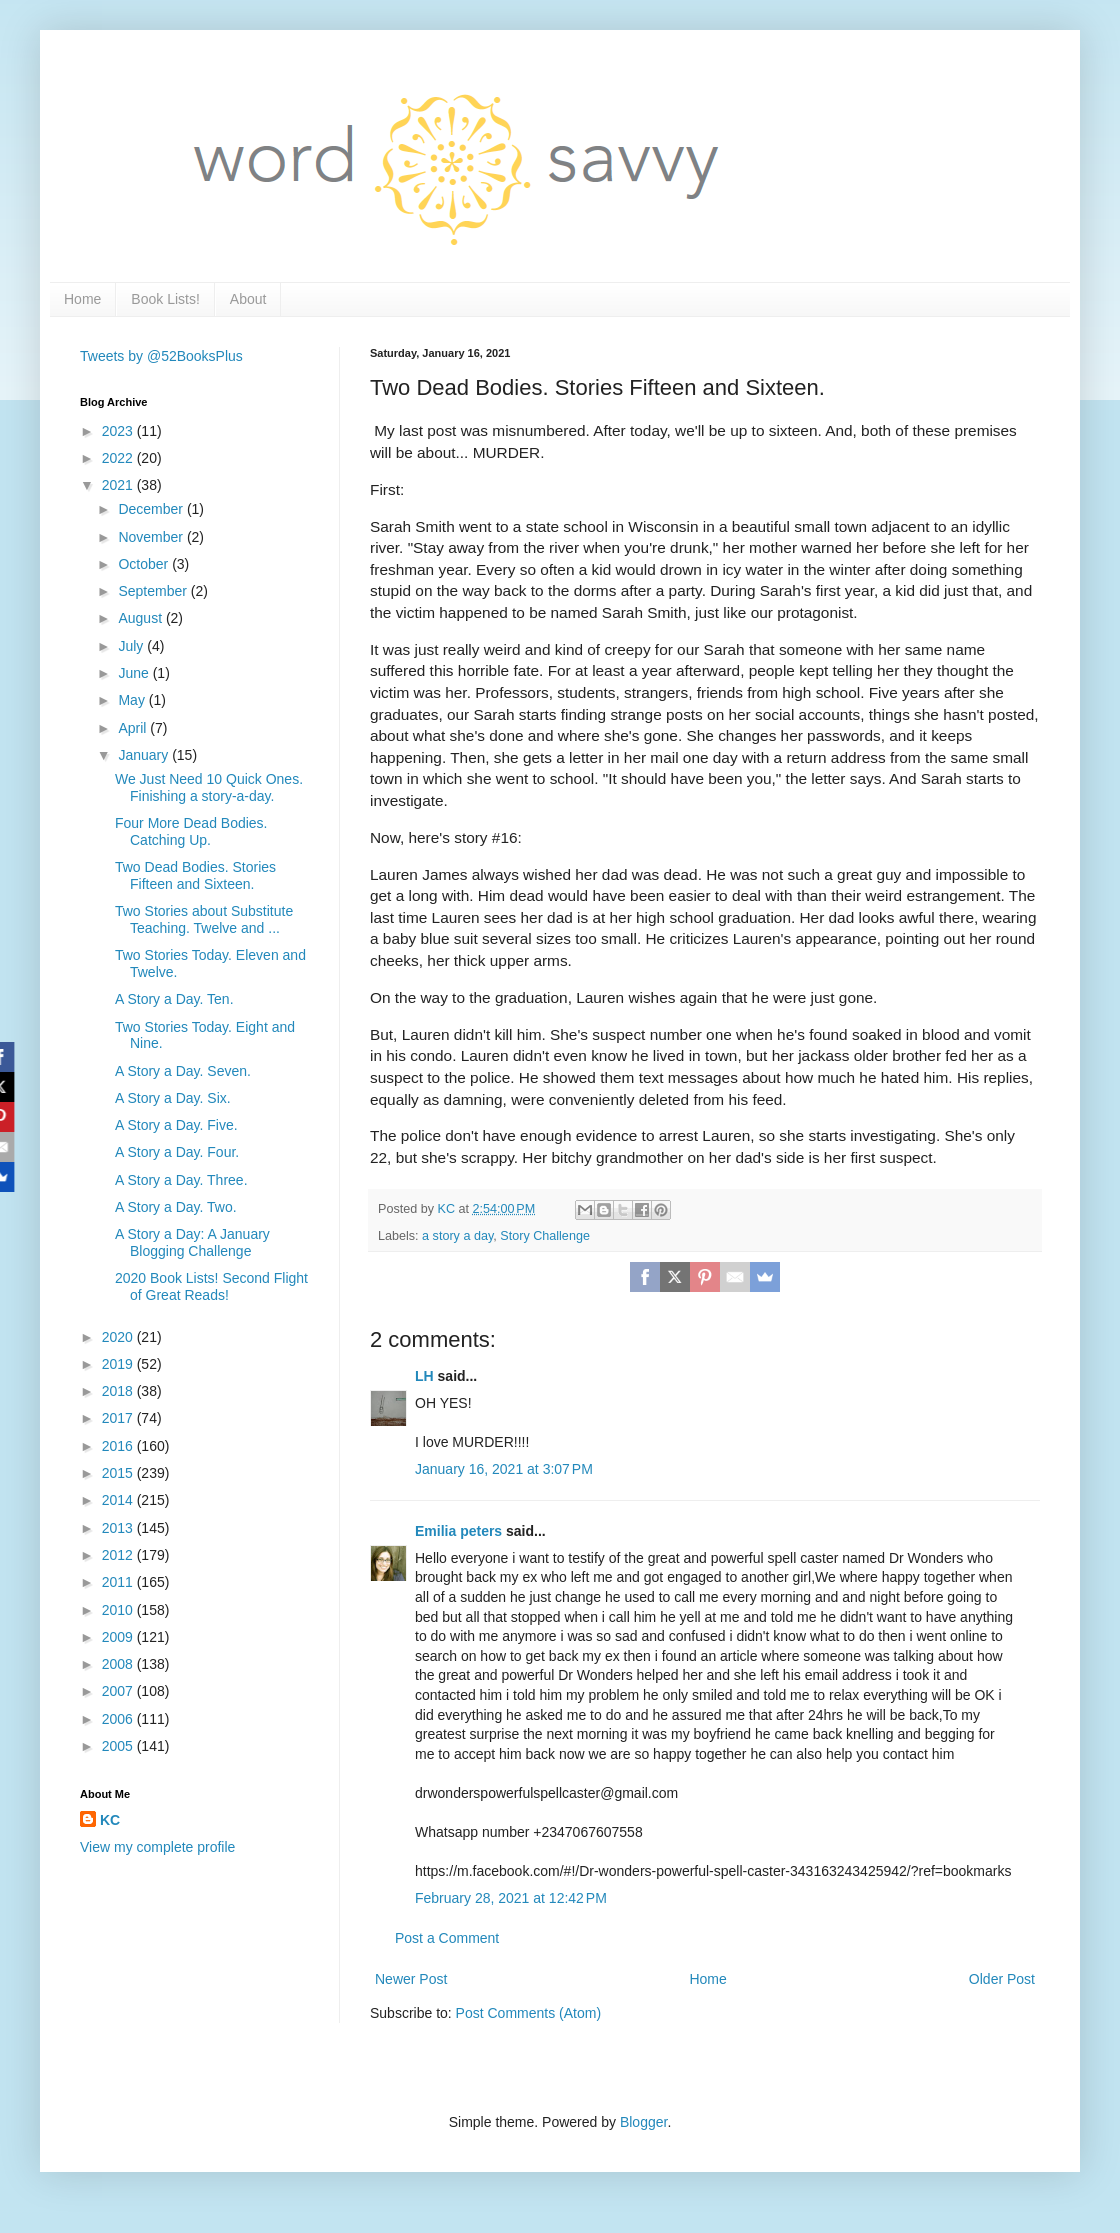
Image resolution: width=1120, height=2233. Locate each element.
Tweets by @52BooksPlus (161, 356)
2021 (119, 485)
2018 (119, 1391)
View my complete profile (157, 1847)
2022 (119, 458)
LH (424, 1376)
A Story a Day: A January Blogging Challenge (192, 1242)
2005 (119, 1746)
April (134, 728)
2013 (119, 1528)
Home (82, 299)
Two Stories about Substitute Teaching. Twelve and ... (204, 919)
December (152, 509)
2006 (119, 1719)
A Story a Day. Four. (177, 1152)
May (133, 700)
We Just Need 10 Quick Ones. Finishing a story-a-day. (209, 787)
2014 (119, 1500)
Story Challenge (545, 1236)
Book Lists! (165, 299)
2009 (119, 1637)
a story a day (457, 1236)
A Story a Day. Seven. (183, 1071)
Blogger (643, 2122)
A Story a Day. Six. (173, 1098)
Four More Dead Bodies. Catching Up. (191, 831)
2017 (119, 1418)
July (132, 646)
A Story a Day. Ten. (174, 999)
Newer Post (411, 1979)
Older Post (1002, 1979)
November (152, 537)
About (248, 299)
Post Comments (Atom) (528, 2013)
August (141, 618)
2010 (119, 1610)
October (145, 564)
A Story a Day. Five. (176, 1125)
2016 (119, 1446)
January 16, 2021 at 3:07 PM (504, 1469)
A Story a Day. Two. (176, 1207)
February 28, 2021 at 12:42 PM (511, 1898)
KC (110, 1820)
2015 (119, 1473)
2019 (119, 1364)
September (154, 591)
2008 (119, 1664)
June (135, 673)
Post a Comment (447, 1938)
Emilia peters (458, 1531)
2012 (119, 1555)
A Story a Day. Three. (181, 1180)
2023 (119, 431)
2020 (119, 1337)
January (145, 755)
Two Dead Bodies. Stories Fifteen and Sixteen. (195, 875)
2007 (119, 1691)
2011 (119, 1582)
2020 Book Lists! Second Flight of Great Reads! (211, 1286)
